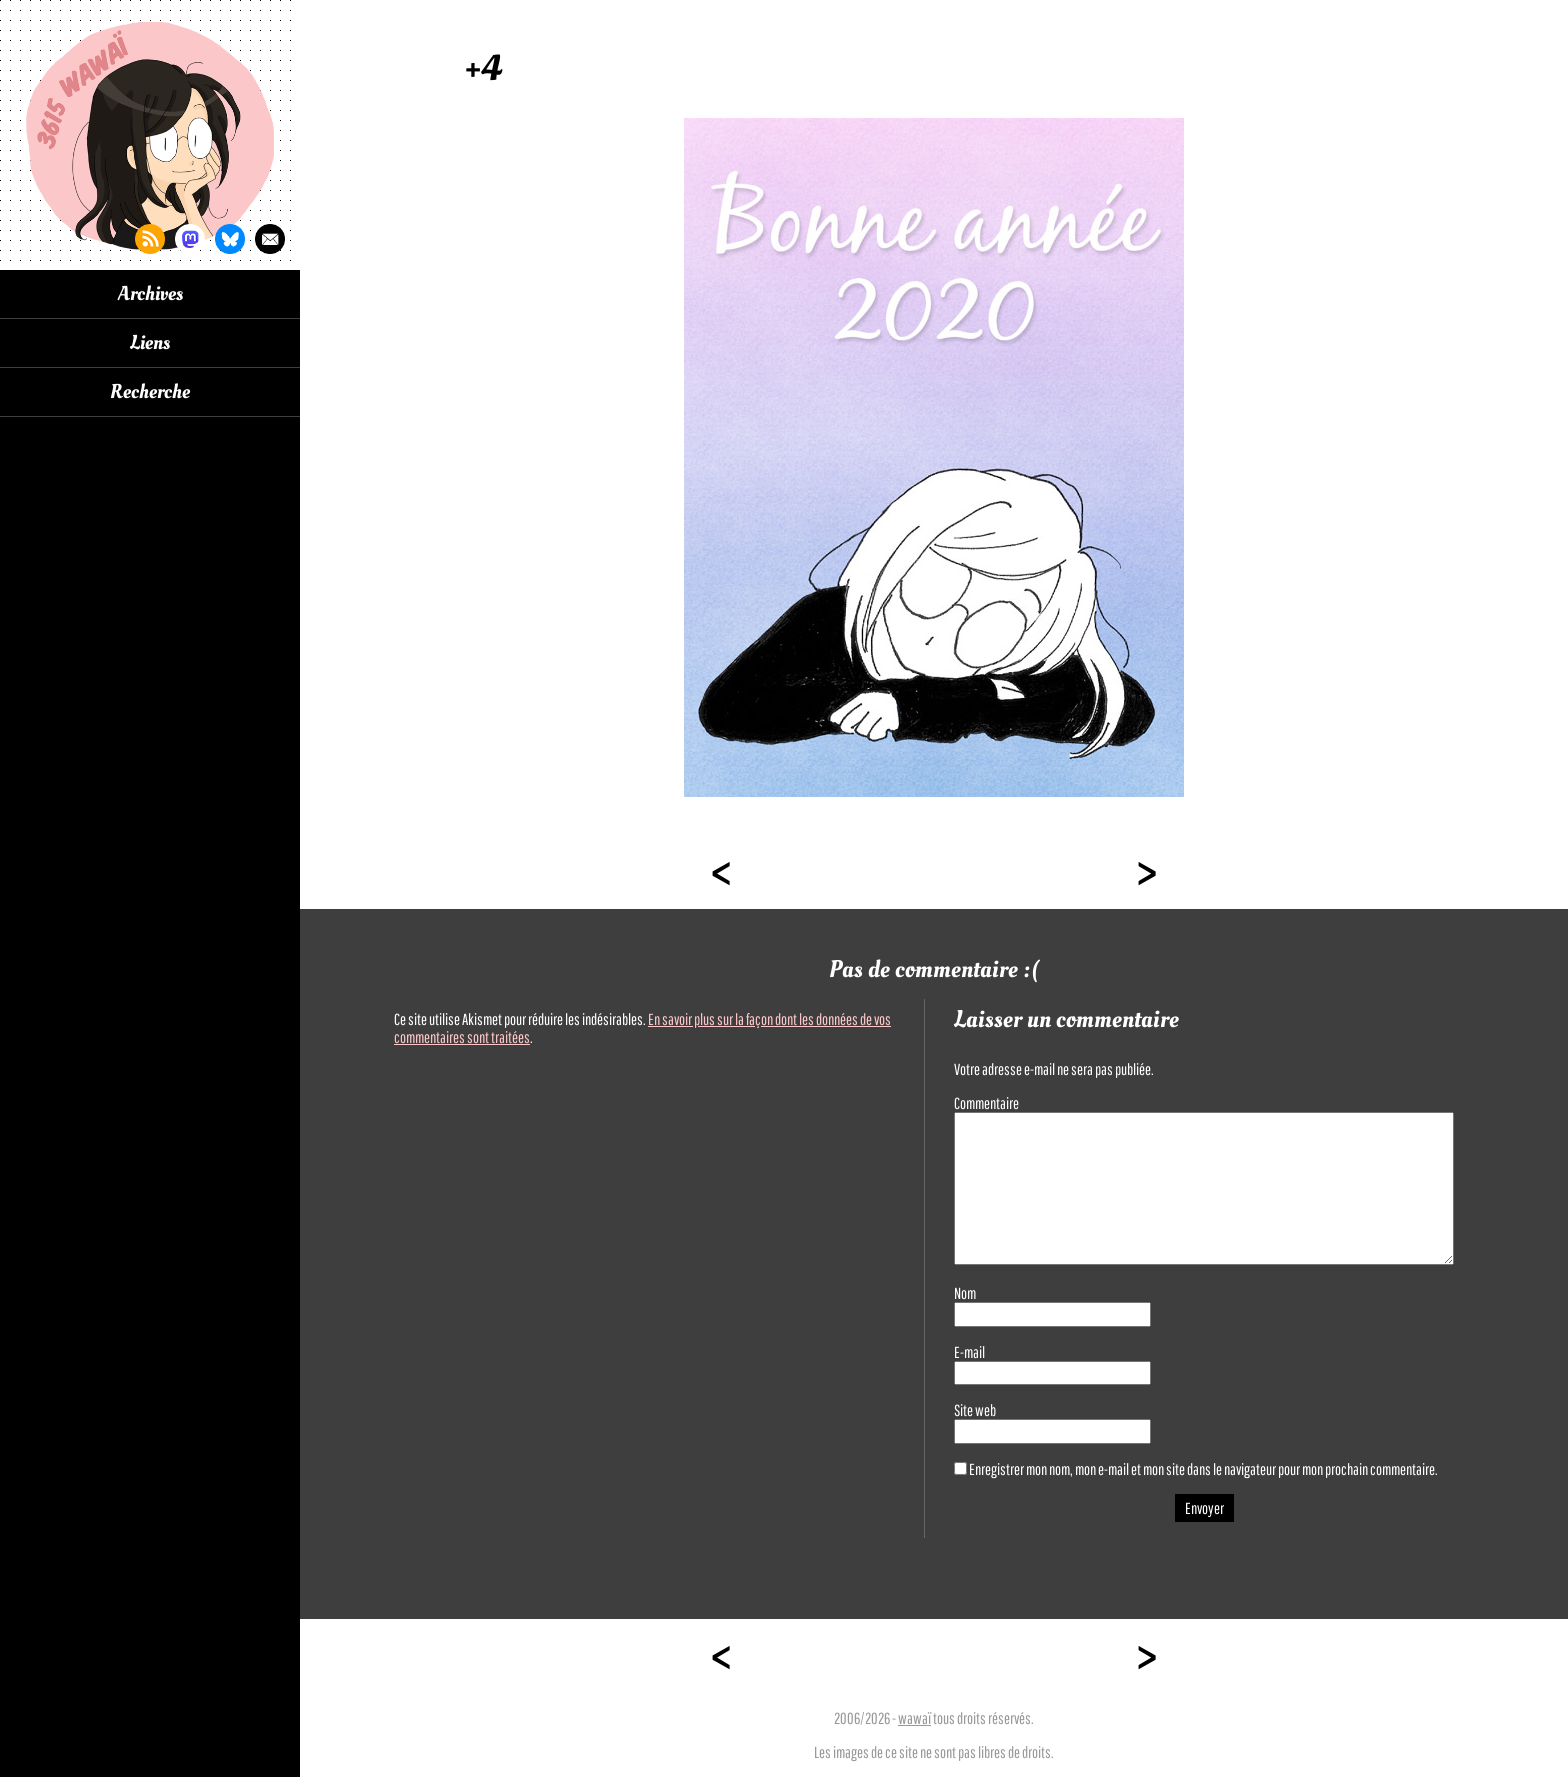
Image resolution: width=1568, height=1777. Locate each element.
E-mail (969, 1352)
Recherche (150, 392)
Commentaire (986, 1103)
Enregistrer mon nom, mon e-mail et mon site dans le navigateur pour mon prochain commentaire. (1203, 1469)
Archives (150, 294)
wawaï (914, 1718)
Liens (150, 343)
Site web (975, 1410)
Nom (965, 1293)
